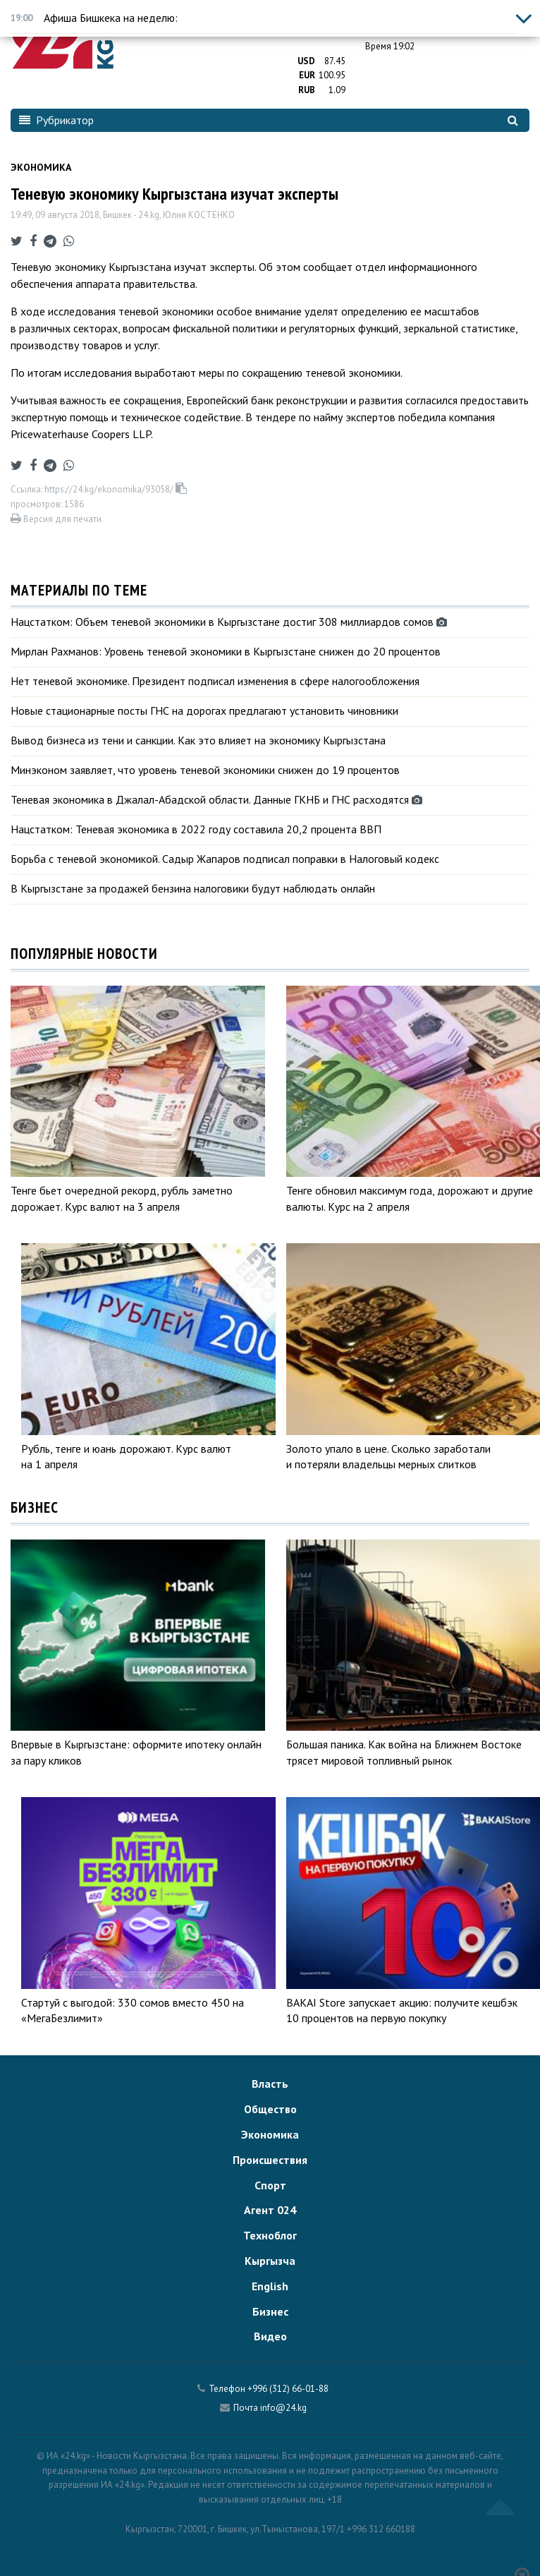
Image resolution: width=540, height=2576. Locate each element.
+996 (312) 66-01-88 (288, 2389)
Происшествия (270, 2160)
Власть (270, 2083)
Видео (270, 2336)
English (270, 2286)
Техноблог (270, 2235)
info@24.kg (283, 2408)
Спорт (270, 2185)
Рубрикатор (56, 120)
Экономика (41, 167)
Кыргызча (270, 2261)
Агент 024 (270, 2210)
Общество (270, 2109)
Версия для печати (56, 519)
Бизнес (270, 2311)
